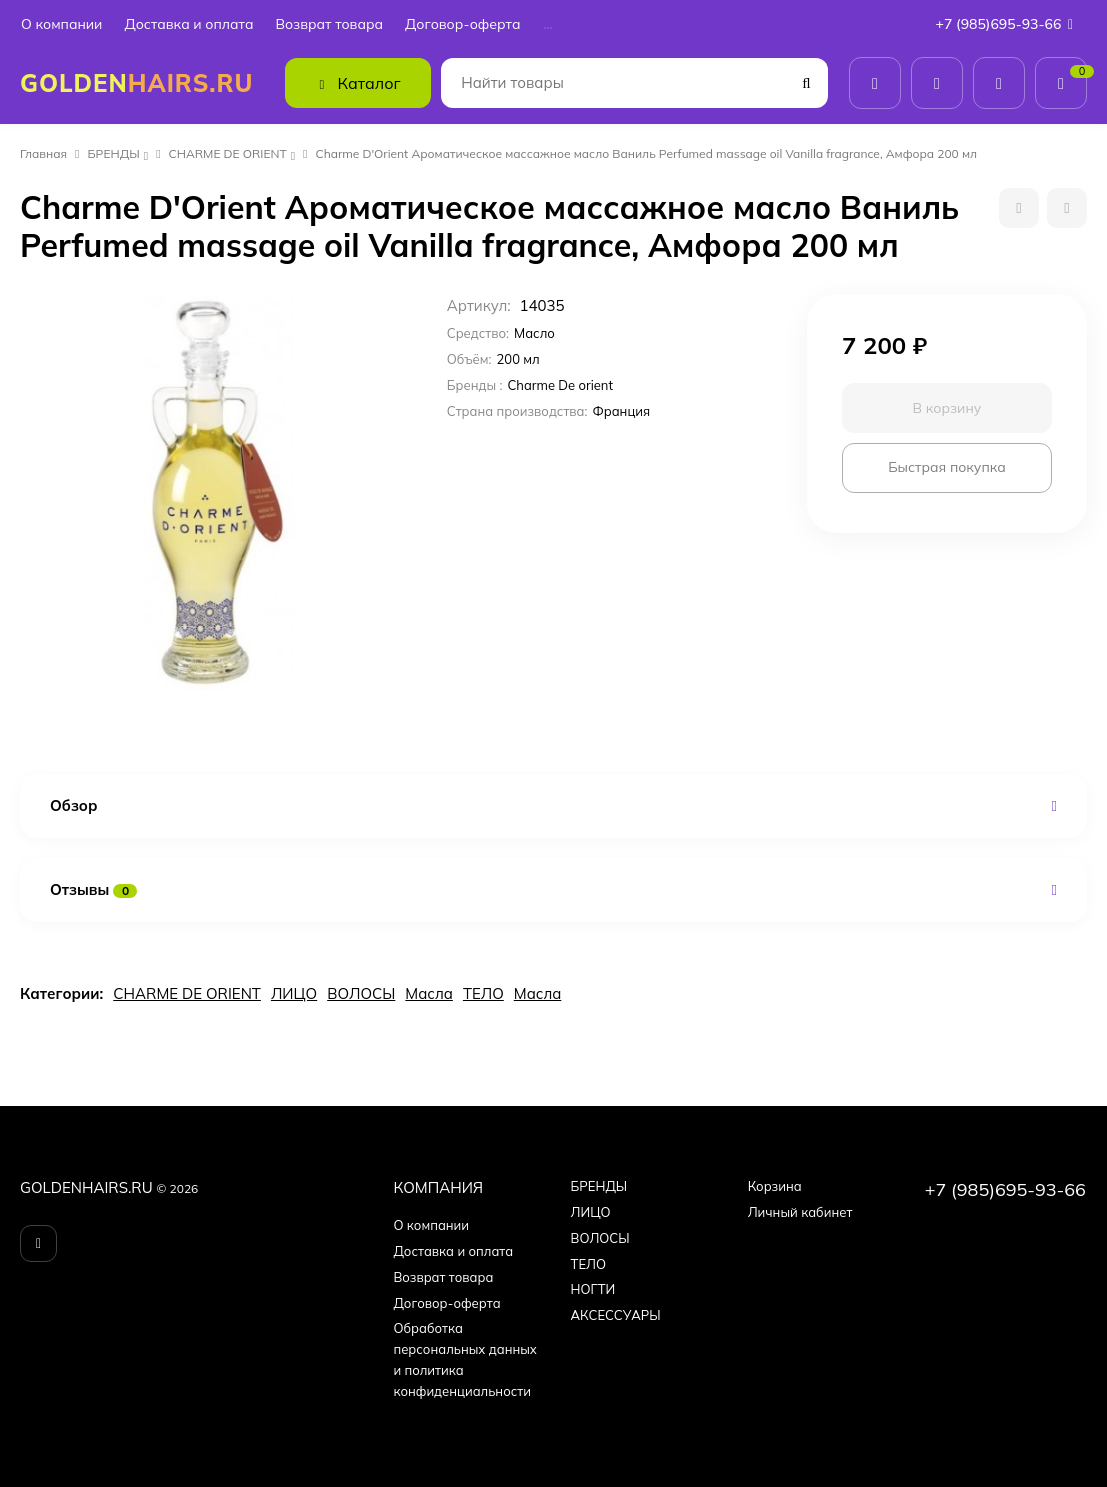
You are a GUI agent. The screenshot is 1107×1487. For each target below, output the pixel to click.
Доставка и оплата (188, 24)
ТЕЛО (483, 993)
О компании (61, 24)
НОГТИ (593, 1289)
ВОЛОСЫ (361, 993)
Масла (429, 993)
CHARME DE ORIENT (228, 153)
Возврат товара (329, 24)
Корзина (775, 1186)
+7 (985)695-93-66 (1009, 24)
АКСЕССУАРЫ (616, 1315)
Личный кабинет (800, 1212)
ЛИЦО (294, 993)
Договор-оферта (462, 24)
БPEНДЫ (114, 153)
